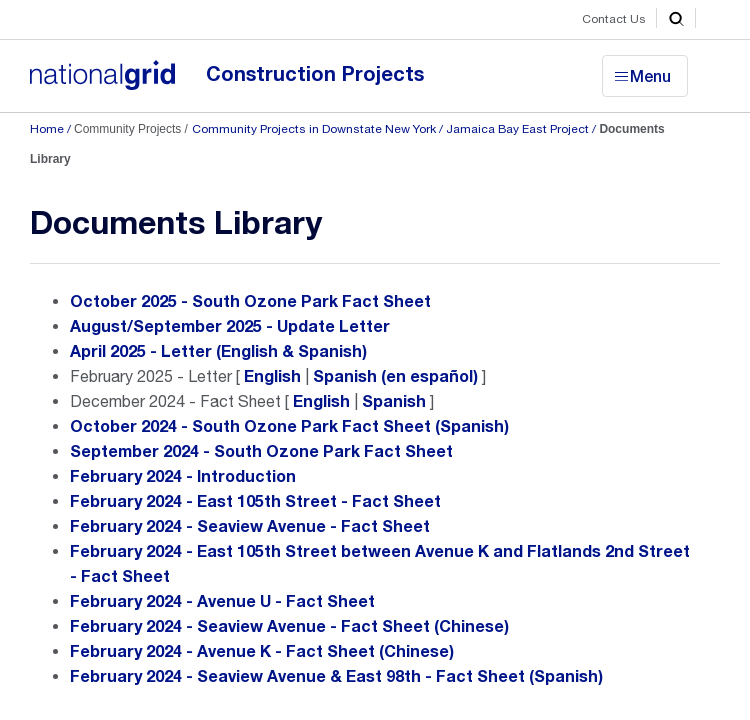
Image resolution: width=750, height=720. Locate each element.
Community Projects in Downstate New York (314, 129)
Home (47, 129)
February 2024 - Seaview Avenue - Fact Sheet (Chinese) (289, 627)
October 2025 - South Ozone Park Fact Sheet (250, 302)
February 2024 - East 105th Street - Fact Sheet (255, 502)
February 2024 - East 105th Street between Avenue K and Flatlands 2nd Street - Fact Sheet (380, 564)
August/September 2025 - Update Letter (230, 327)
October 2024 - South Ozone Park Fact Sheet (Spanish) (289, 427)
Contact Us (614, 19)
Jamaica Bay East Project (517, 129)
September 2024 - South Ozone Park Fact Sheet (261, 452)
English (272, 377)
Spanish (394, 402)
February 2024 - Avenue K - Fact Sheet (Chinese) (262, 652)
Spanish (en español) (395, 377)
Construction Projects (315, 74)
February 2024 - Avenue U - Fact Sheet (222, 602)
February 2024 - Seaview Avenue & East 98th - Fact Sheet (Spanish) (336, 677)
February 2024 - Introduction (183, 477)
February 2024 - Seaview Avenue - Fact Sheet (250, 527)
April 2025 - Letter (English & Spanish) (218, 352)
